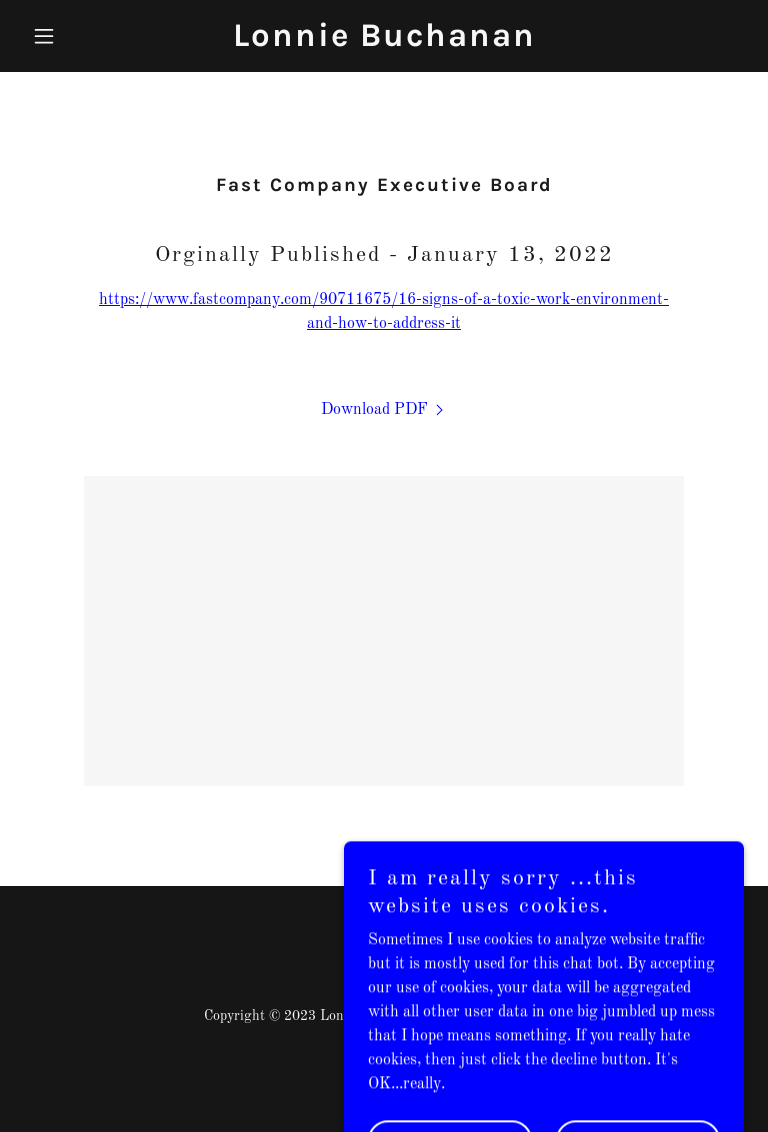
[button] (78, 36)
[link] (384, 42)
